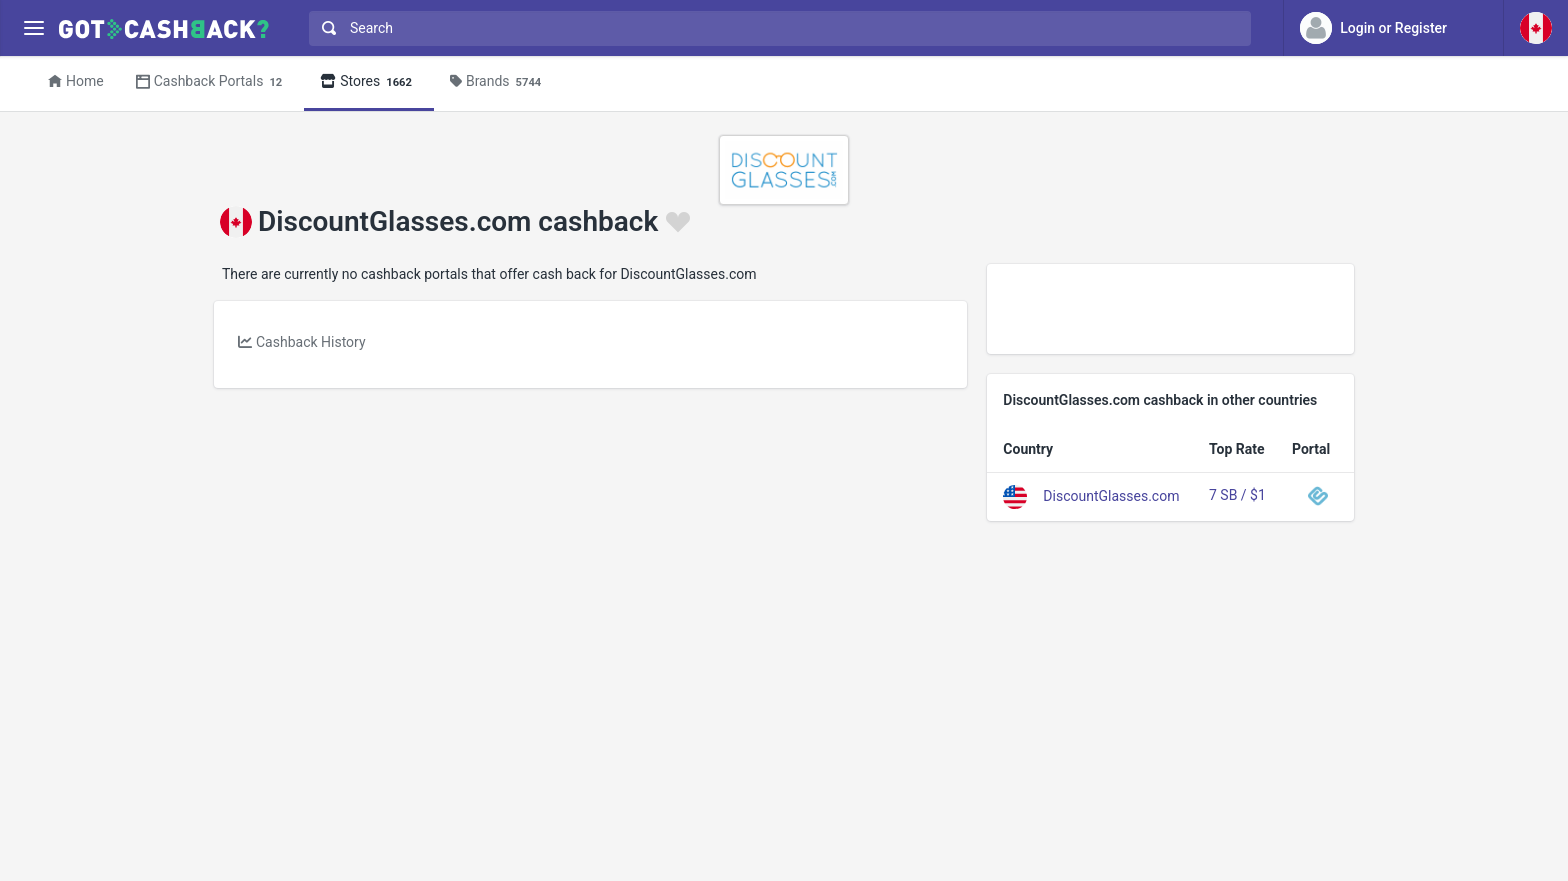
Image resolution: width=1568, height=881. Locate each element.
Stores (369, 82)
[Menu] (33, 28)
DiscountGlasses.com (1111, 495)
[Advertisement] (1170, 309)
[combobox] (775, 28)
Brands (498, 82)
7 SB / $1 (1237, 495)
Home (76, 81)
